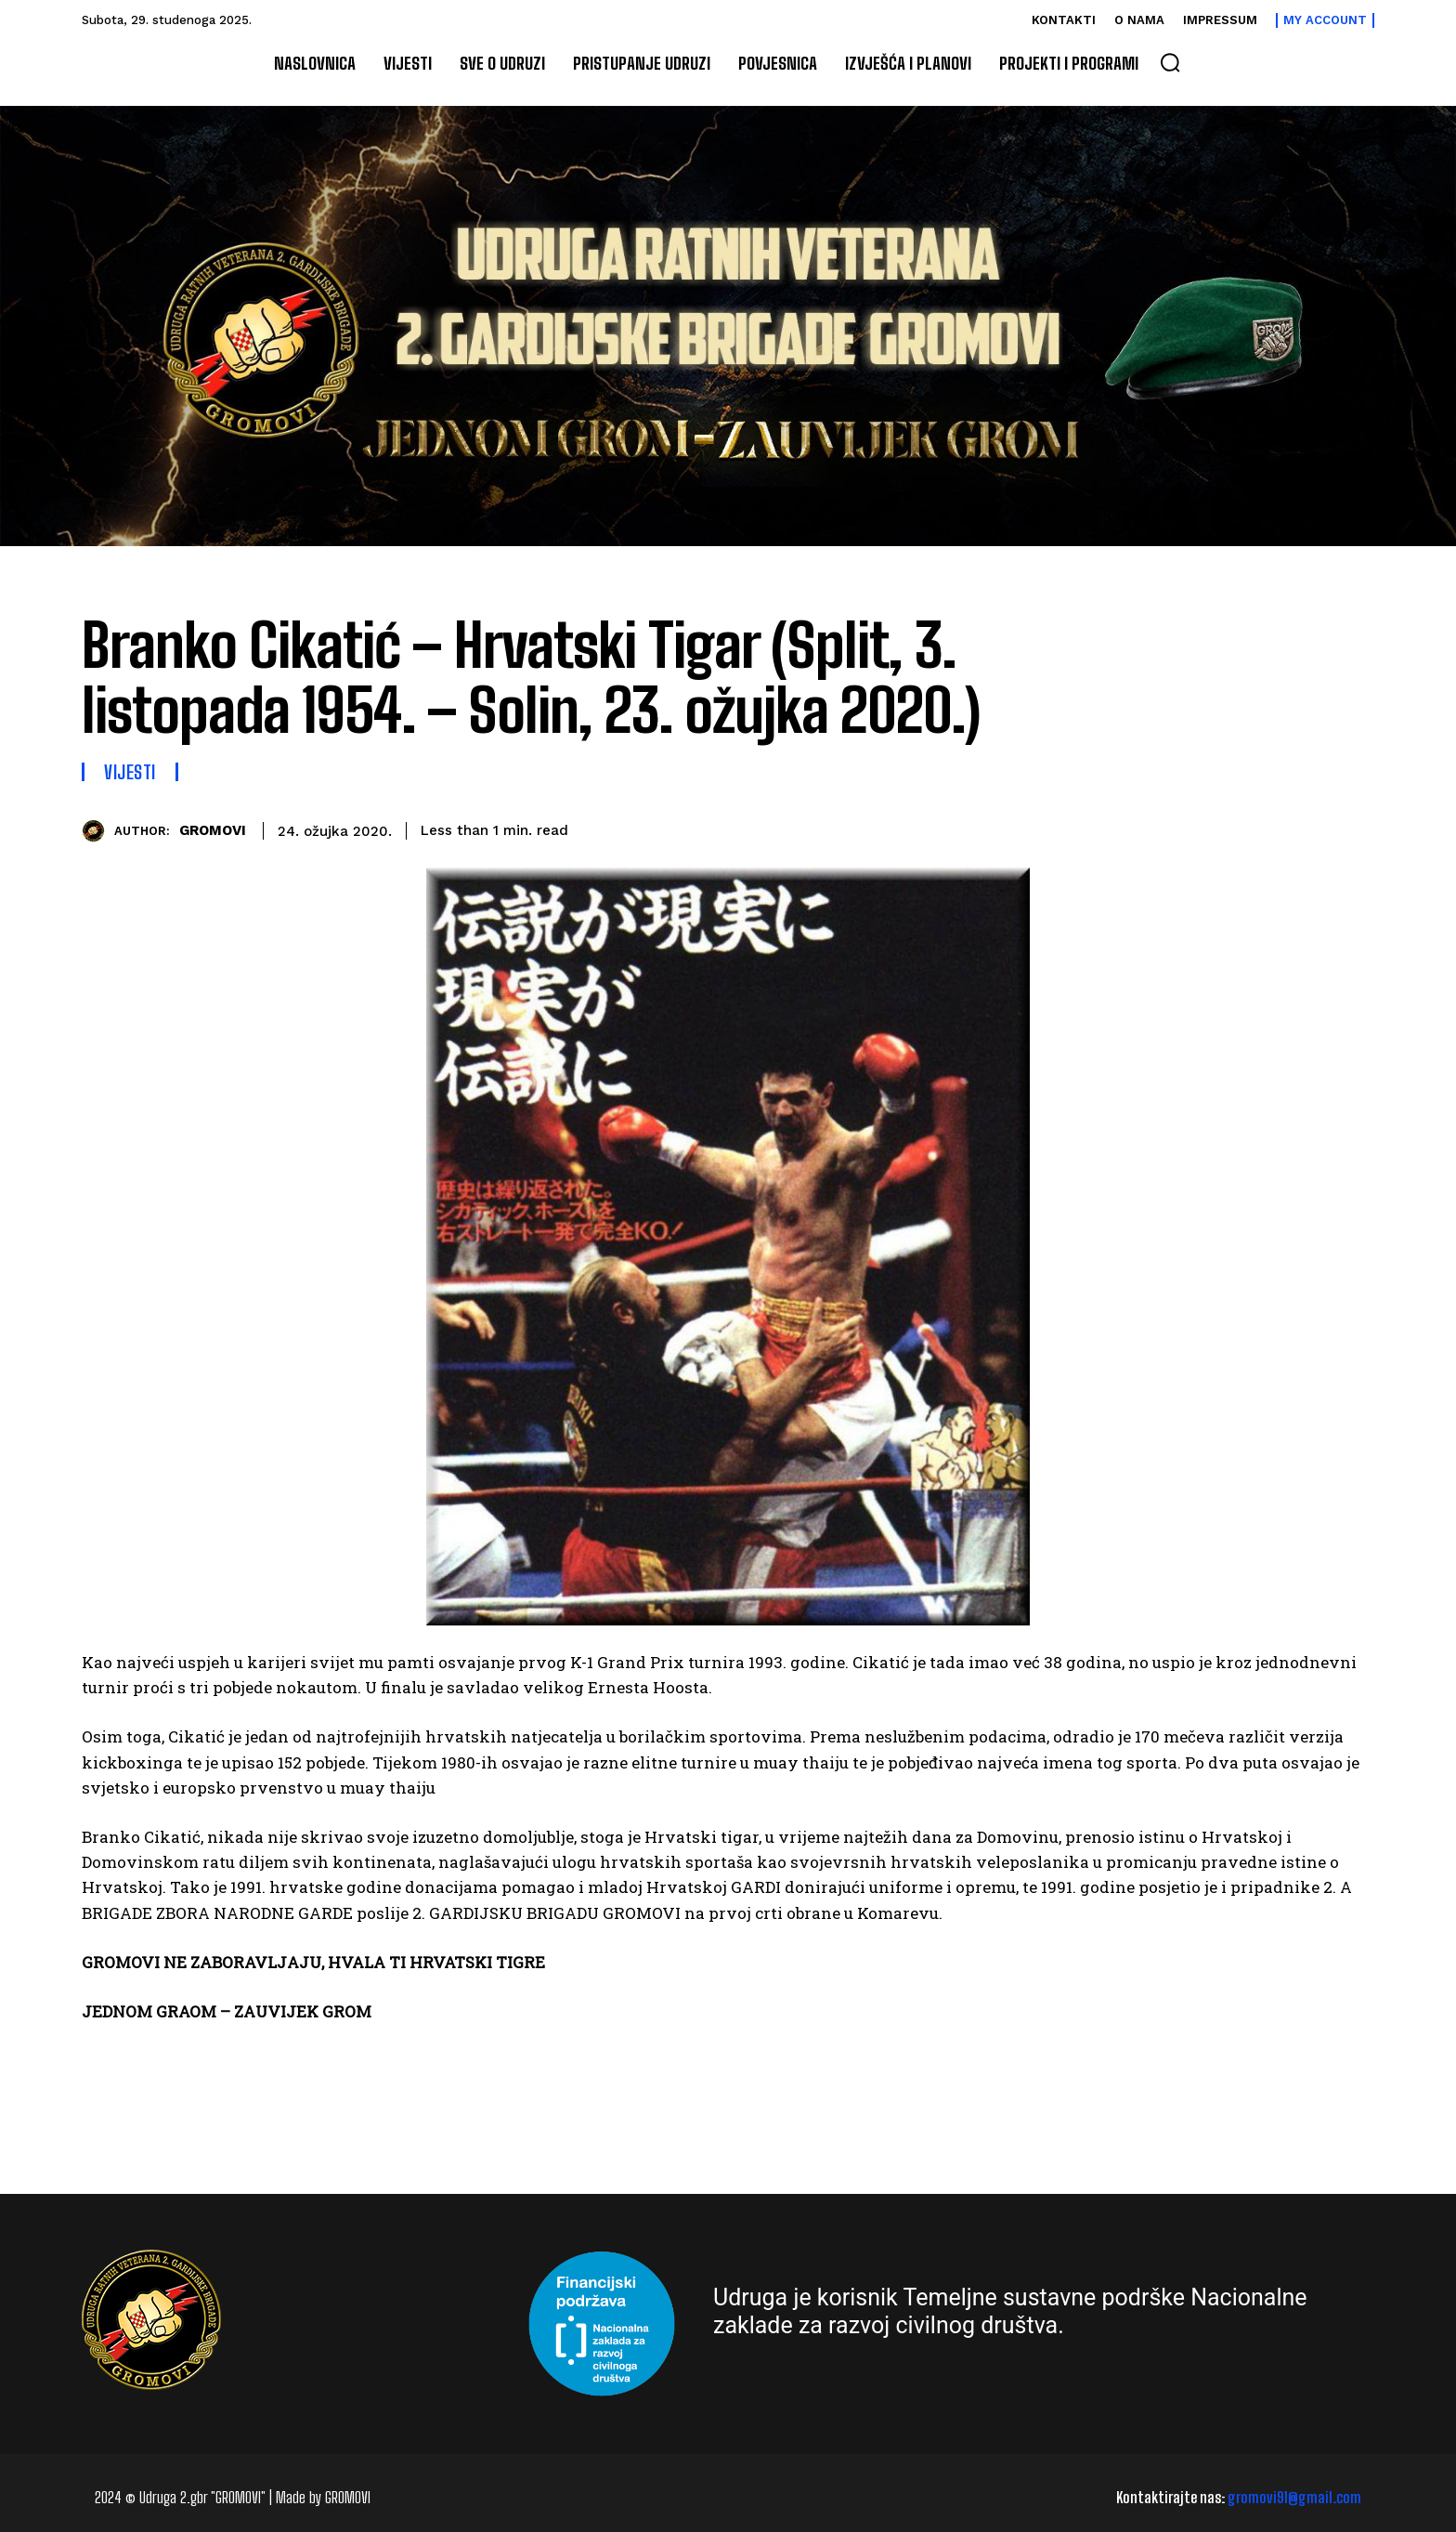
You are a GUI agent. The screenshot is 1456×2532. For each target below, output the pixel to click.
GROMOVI (212, 830)
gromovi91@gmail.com (1294, 2497)
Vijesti (130, 772)
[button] (1170, 62)
